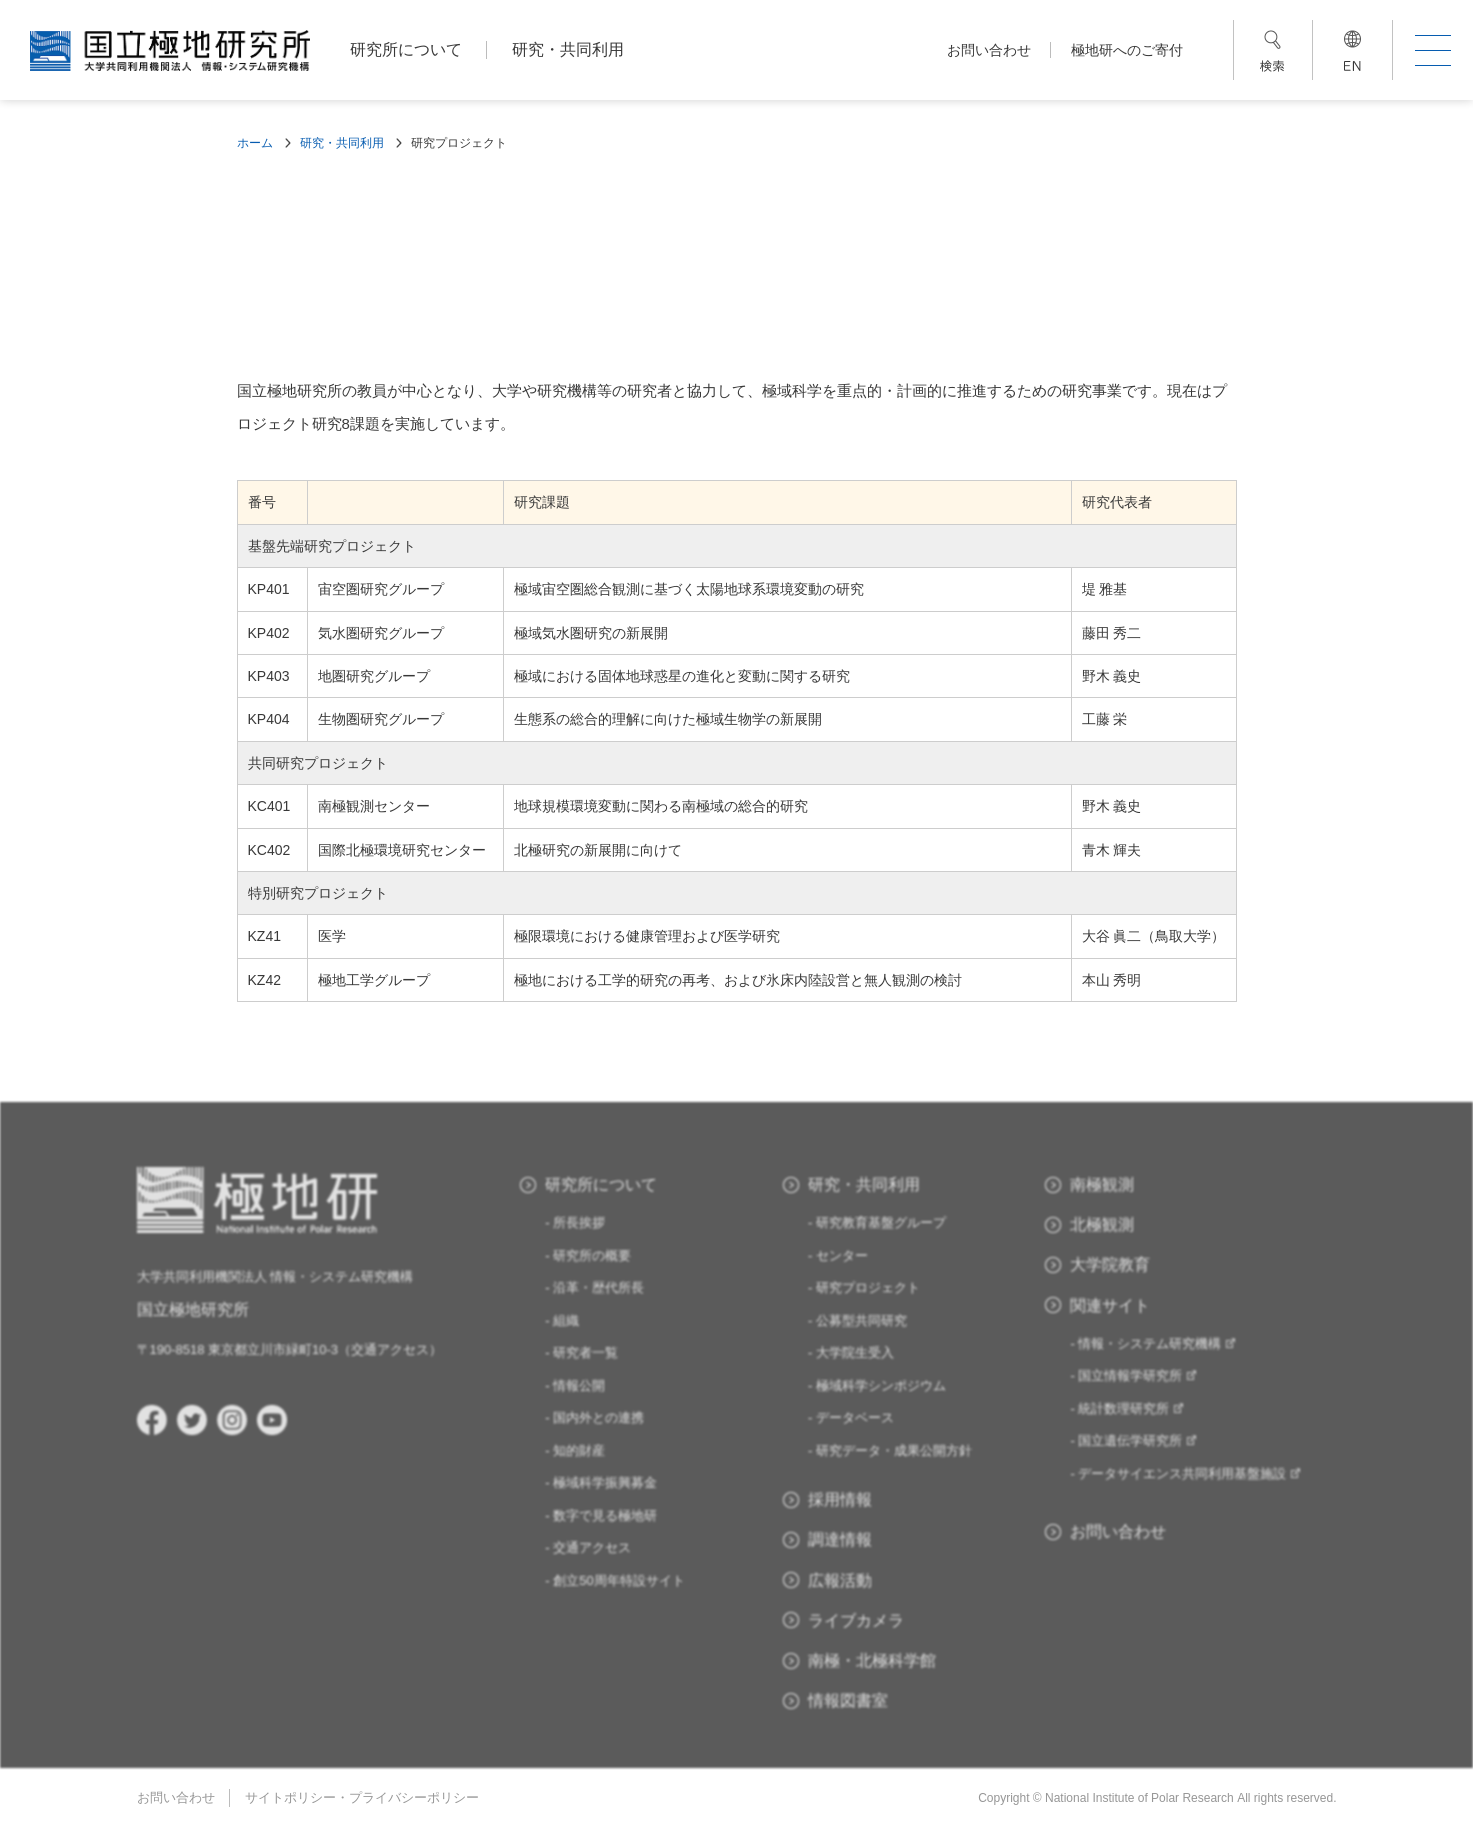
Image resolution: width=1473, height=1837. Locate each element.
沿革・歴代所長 (598, 1287)
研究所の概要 (592, 1255)
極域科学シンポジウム (881, 1385)
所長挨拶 (579, 1222)
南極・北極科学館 (872, 1660)
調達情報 (840, 1539)
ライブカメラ (856, 1620)
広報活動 (840, 1580)
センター (842, 1255)
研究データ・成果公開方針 (894, 1450)
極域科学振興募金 (605, 1482)
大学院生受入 (855, 1352)
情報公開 (579, 1385)
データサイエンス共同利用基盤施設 (1190, 1473)
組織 (566, 1320)
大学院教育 (1110, 1264)
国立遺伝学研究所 (1138, 1440)
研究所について (406, 49)
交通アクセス (390, 1349)
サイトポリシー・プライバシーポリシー (362, 1797)
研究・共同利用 (568, 49)
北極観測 (1102, 1224)
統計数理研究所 (1131, 1408)
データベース (855, 1417)
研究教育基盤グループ (881, 1222)
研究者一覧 (585, 1352)
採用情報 (840, 1499)
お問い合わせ (989, 50)
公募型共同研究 (861, 1320)
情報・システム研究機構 (1157, 1343)
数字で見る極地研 (605, 1515)
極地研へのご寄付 (1127, 50)
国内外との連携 (598, 1417)
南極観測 (1102, 1184)
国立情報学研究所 (1138, 1375)
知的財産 (579, 1450)
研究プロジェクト (868, 1287)
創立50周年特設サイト (618, 1580)
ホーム (255, 143)
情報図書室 (848, 1700)
